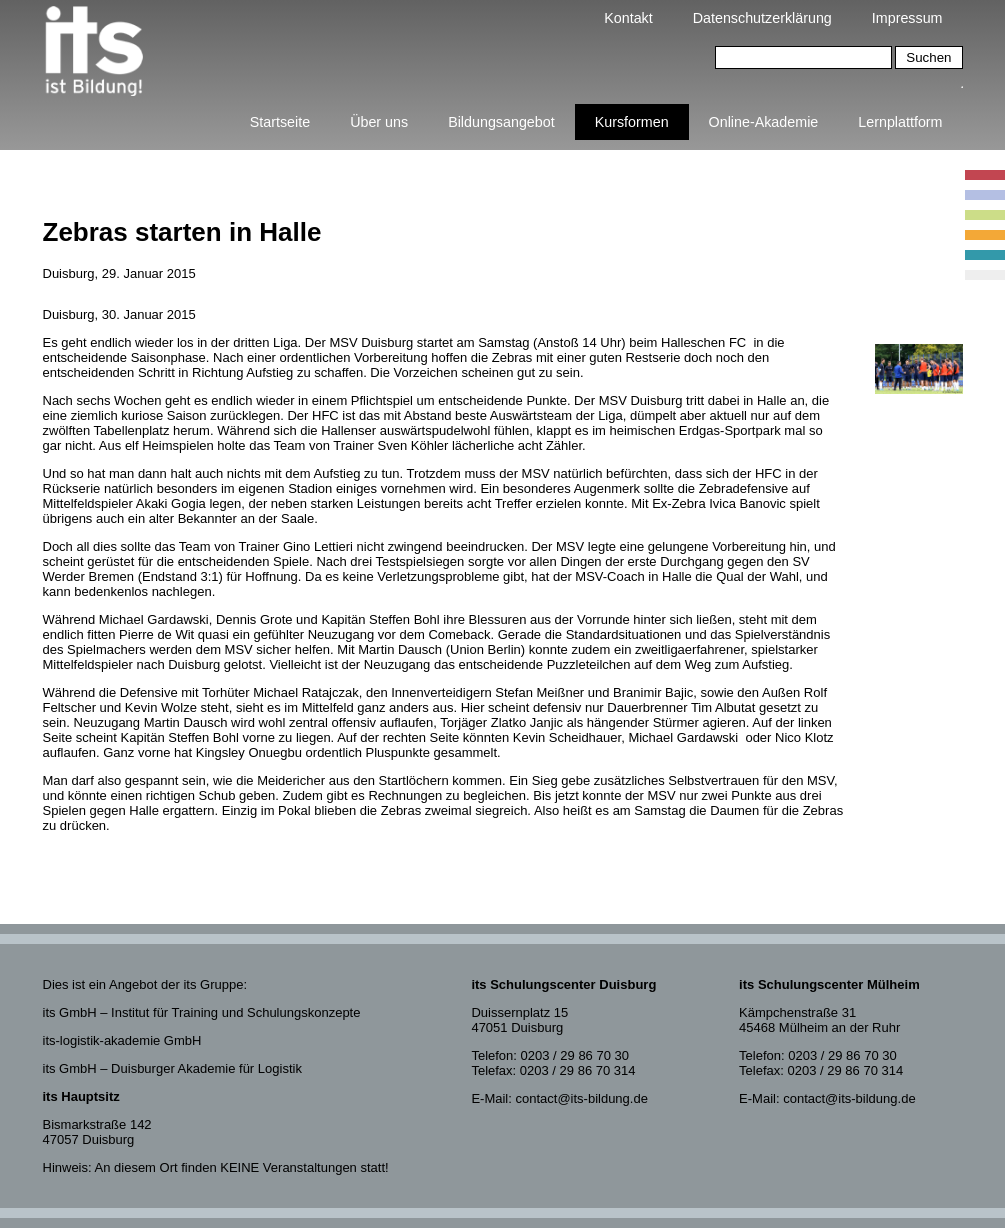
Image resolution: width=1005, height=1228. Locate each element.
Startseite (280, 122)
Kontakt (628, 18)
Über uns (379, 122)
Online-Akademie (764, 122)
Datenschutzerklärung (762, 18)
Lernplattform (900, 122)
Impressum (907, 18)
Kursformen (632, 122)
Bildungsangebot (501, 122)
